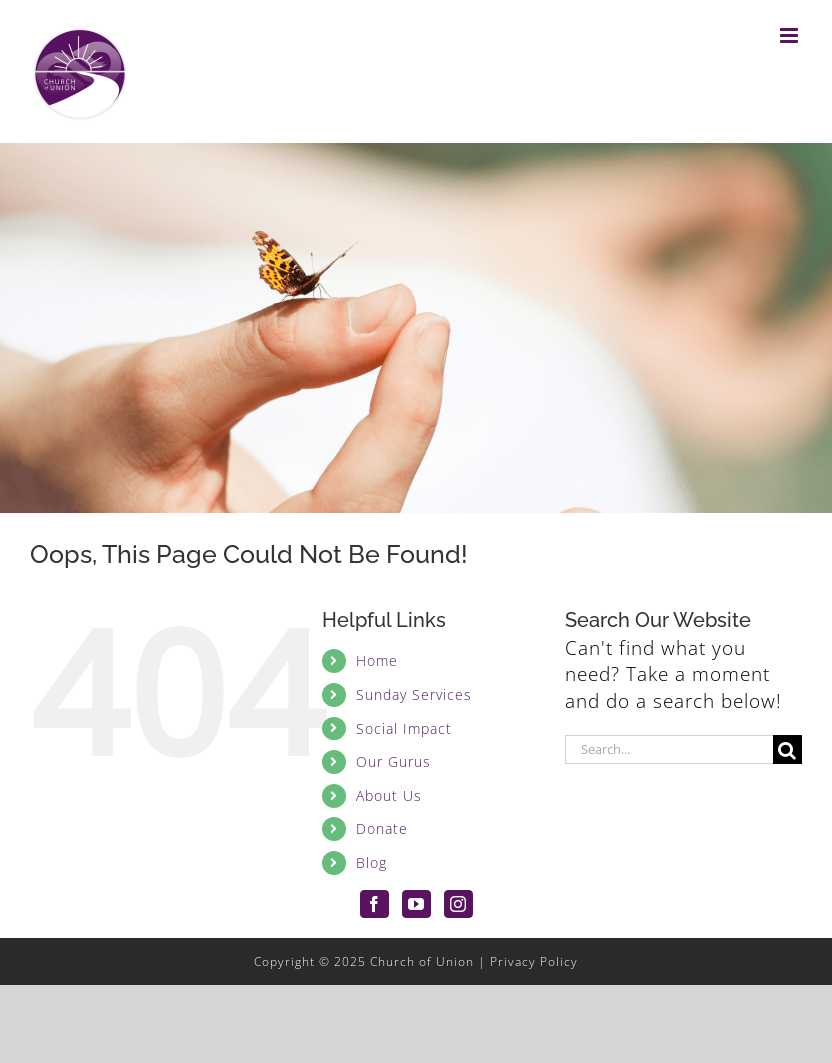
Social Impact (404, 728)
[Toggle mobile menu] (791, 35)
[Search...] (669, 749)
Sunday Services (414, 694)
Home (377, 660)
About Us (389, 795)
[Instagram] (458, 904)
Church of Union (422, 961)
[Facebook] (374, 904)
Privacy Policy (534, 961)
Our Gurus (393, 761)
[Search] (787, 749)
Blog (371, 862)
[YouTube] (416, 904)
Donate (382, 828)
